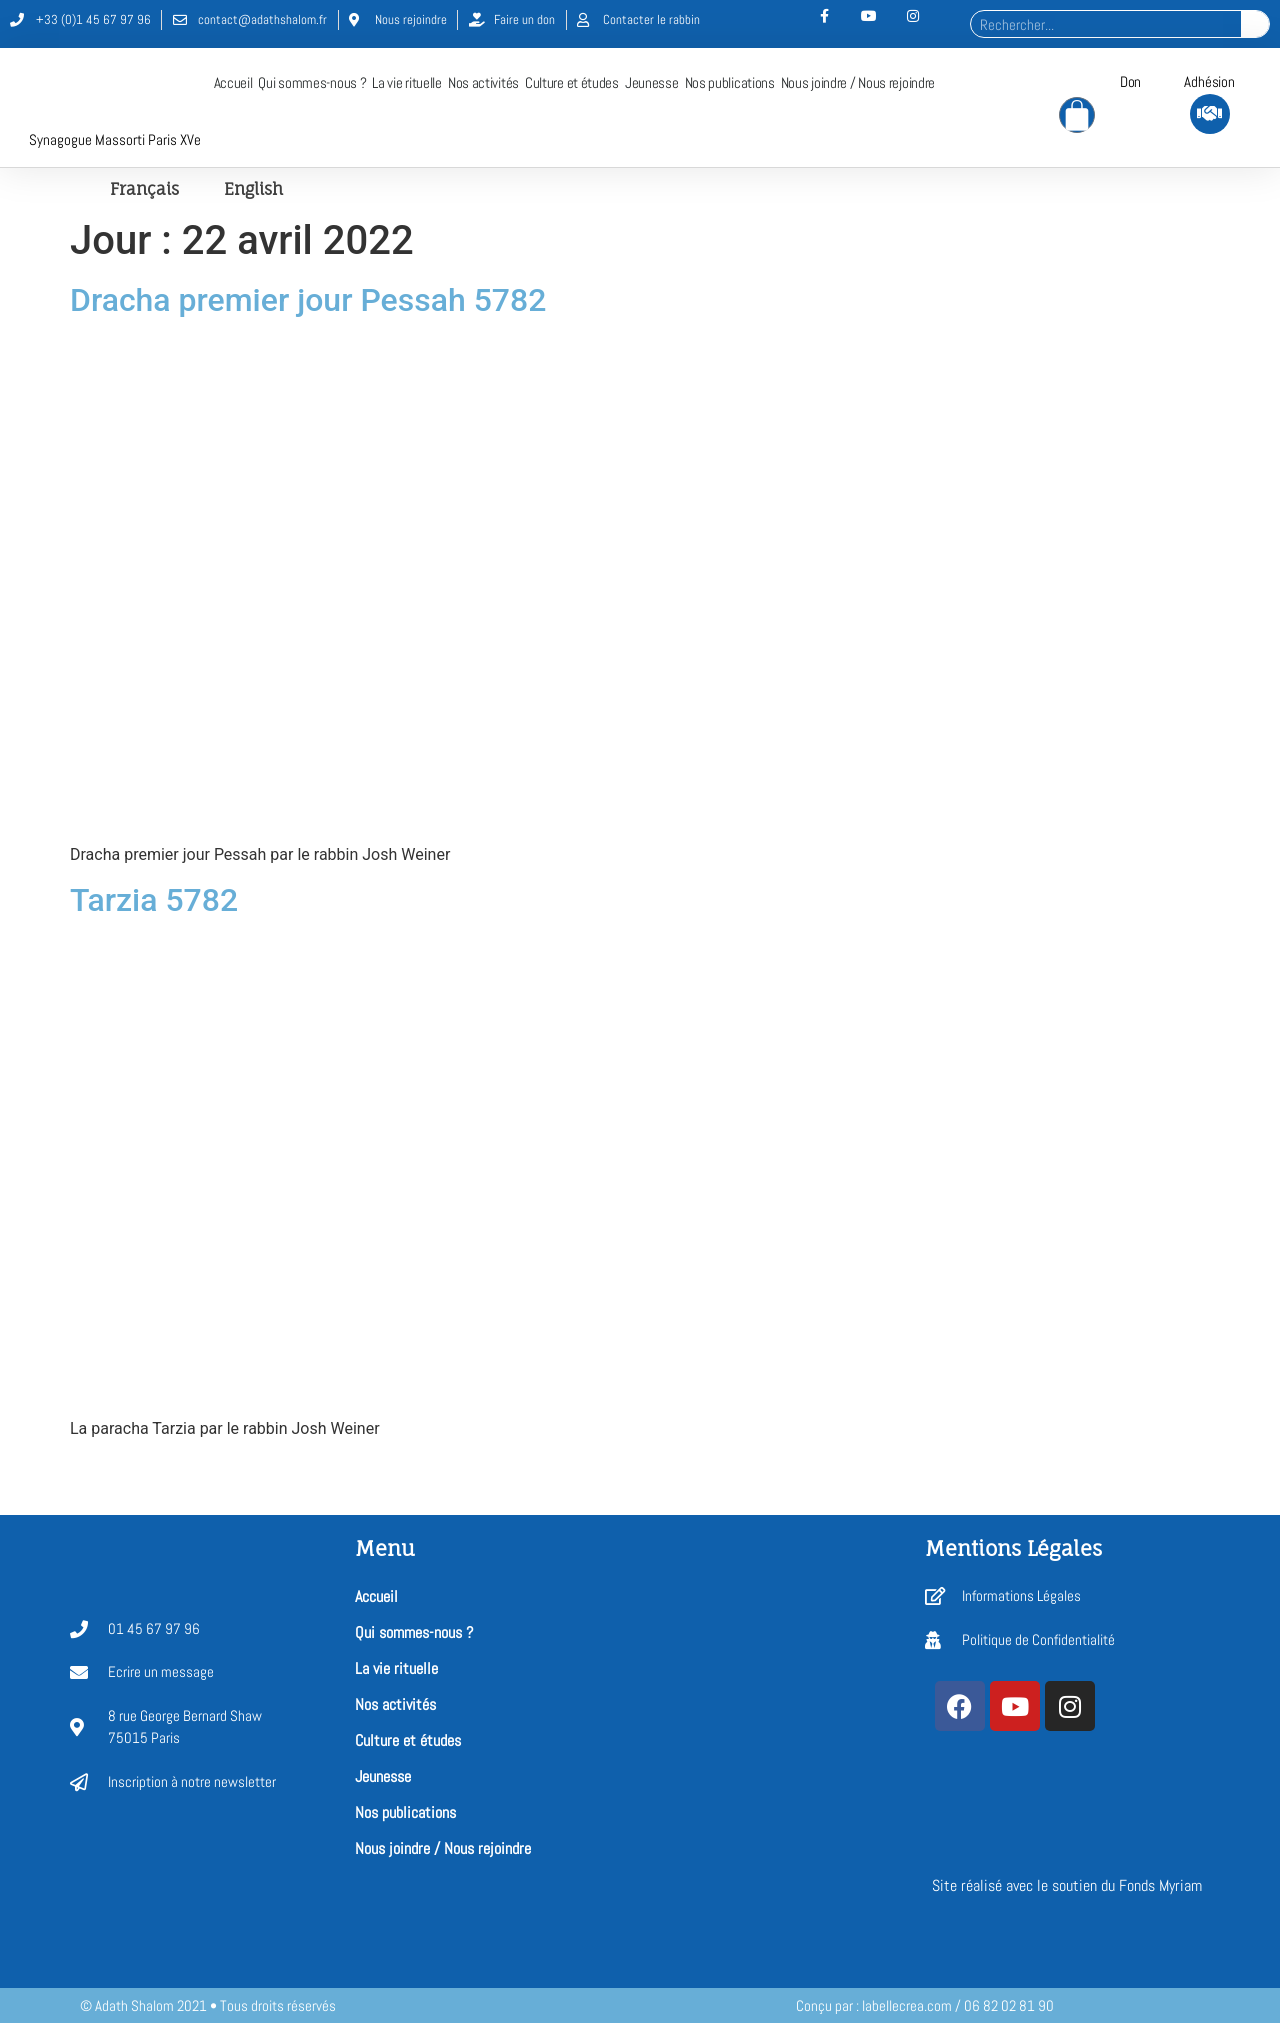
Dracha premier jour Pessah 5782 (308, 301)
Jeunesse (652, 83)
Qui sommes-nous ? (313, 83)
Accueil (233, 83)
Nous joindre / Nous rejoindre (858, 83)
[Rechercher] (1255, 24)
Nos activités (483, 83)
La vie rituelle (407, 83)
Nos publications (730, 83)
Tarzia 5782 (154, 901)
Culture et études (572, 83)
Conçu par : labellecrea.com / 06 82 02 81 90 (925, 2006)
